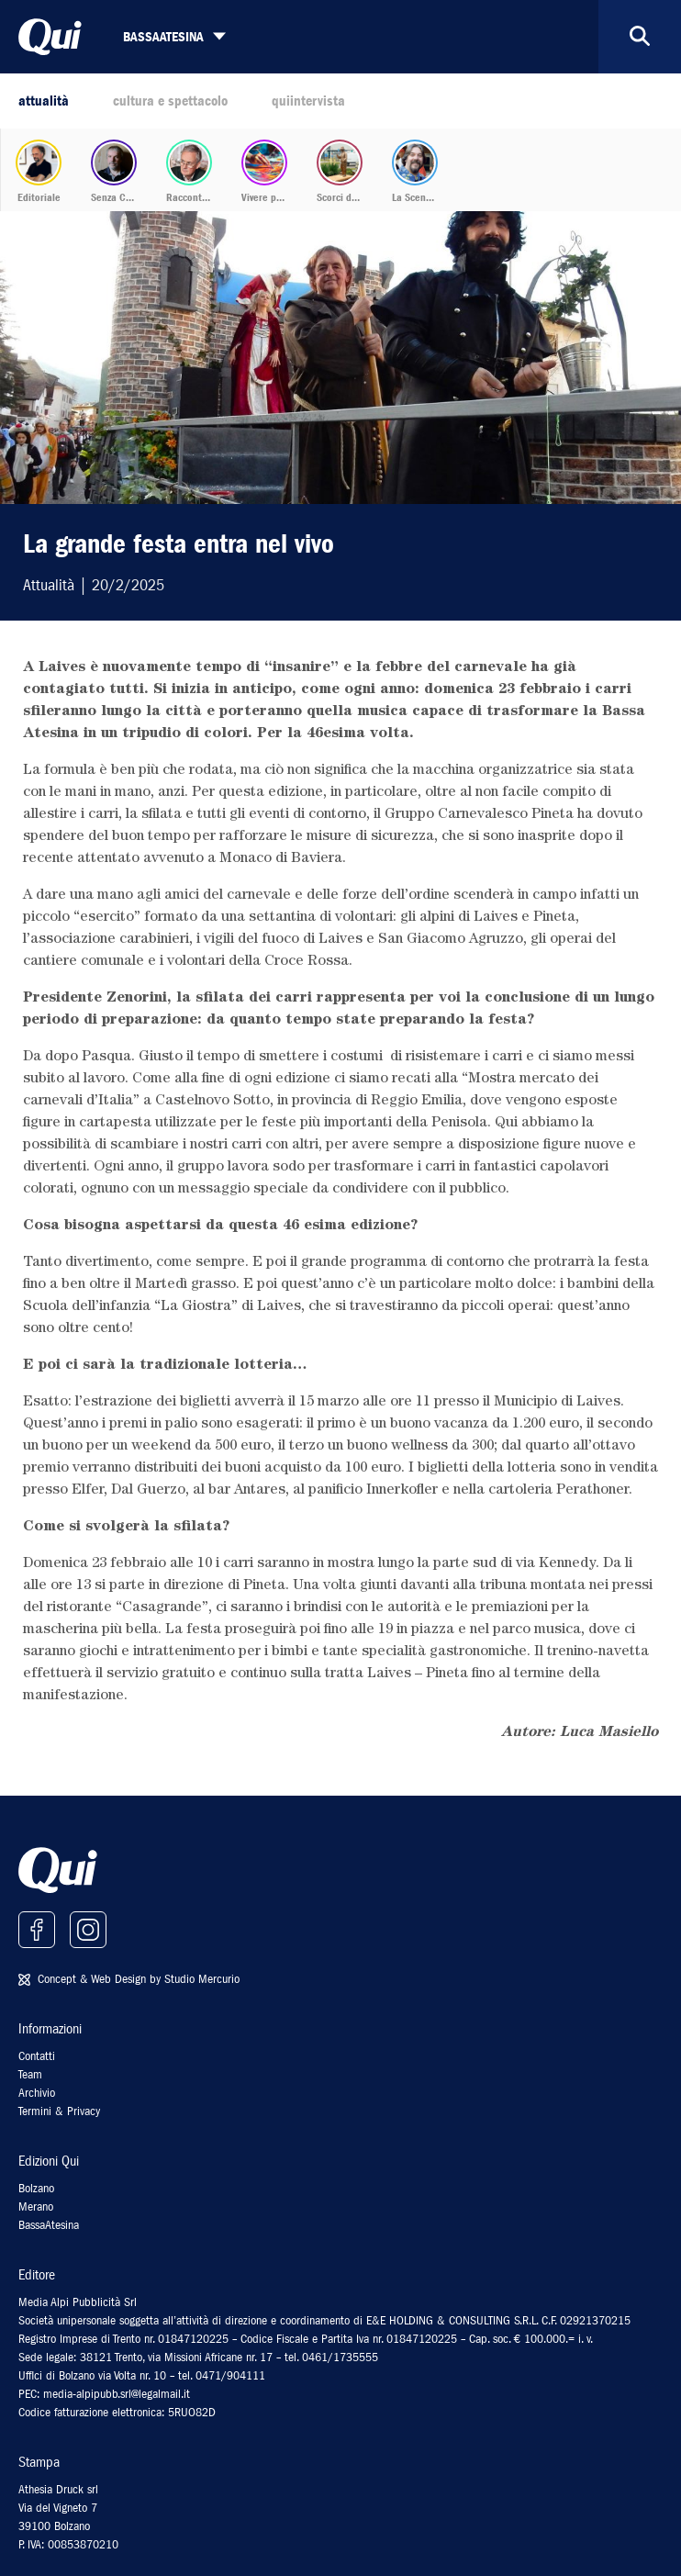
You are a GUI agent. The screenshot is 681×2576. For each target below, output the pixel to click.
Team (30, 2074)
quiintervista (308, 101)
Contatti (36, 2056)
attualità (43, 101)
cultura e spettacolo (170, 101)
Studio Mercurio (202, 1979)
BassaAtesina (48, 2225)
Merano (35, 2206)
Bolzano (36, 2188)
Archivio (36, 2092)
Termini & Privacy (59, 2111)
